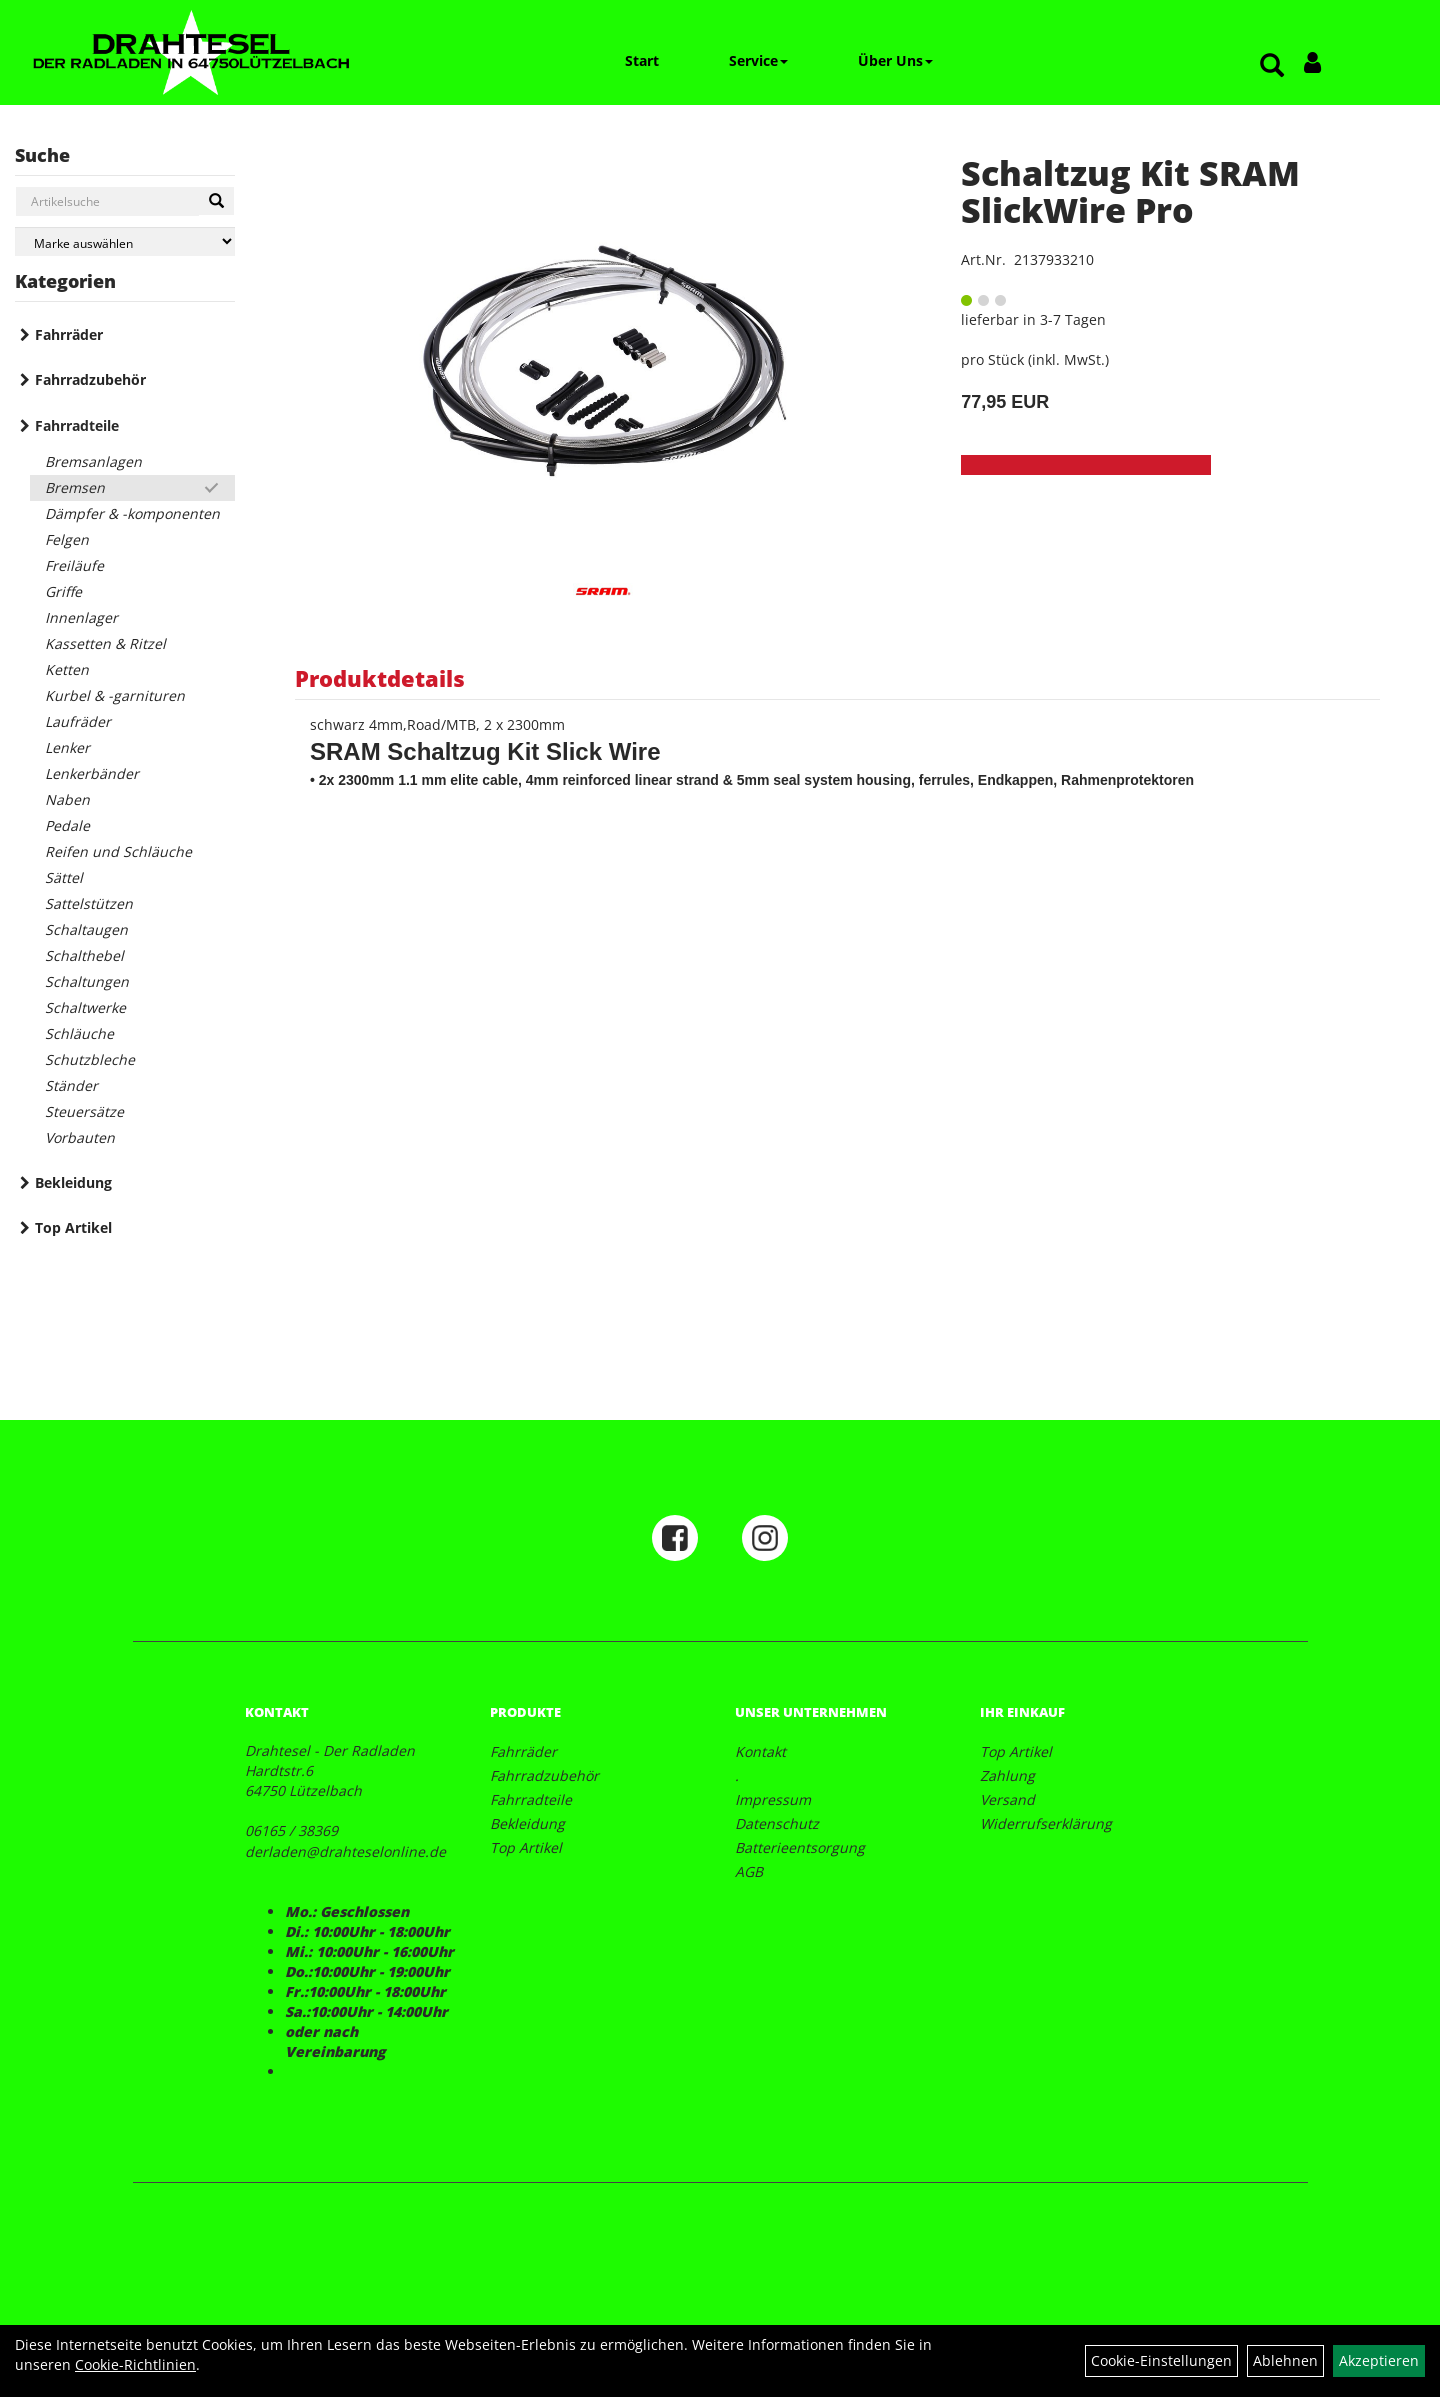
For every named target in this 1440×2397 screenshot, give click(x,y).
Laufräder (78, 721)
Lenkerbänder (92, 773)
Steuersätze (84, 1111)
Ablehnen (1285, 2360)
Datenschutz (777, 1823)
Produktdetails (380, 678)
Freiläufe (74, 565)
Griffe (63, 591)
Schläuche (79, 1033)
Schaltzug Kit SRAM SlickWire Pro (1130, 191)
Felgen (67, 539)
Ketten (67, 669)
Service (758, 60)
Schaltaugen (86, 929)
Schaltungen (87, 981)
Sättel (64, 877)
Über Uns (895, 60)
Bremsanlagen (93, 461)
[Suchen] (216, 201)
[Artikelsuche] (1272, 66)
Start (642, 60)
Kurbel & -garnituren (115, 695)
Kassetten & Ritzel (105, 643)
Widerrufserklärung (1046, 1823)
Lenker (67, 747)
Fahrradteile (77, 425)
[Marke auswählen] (125, 241)
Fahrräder (69, 334)
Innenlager (81, 617)
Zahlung (1007, 1775)
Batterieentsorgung (800, 1847)
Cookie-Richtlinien (135, 2364)
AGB (749, 1871)
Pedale (67, 825)
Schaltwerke (85, 1007)
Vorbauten (80, 1137)
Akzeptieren (1379, 2360)
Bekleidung (73, 1182)
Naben (67, 799)
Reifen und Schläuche (118, 851)
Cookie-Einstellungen (1161, 2360)
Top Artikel (73, 1227)
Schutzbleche (90, 1059)
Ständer (71, 1085)
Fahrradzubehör (90, 379)
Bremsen (75, 487)
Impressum (773, 1799)
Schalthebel (84, 955)
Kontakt (760, 1751)
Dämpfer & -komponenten (132, 513)
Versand (1007, 1799)
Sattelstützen (89, 903)
